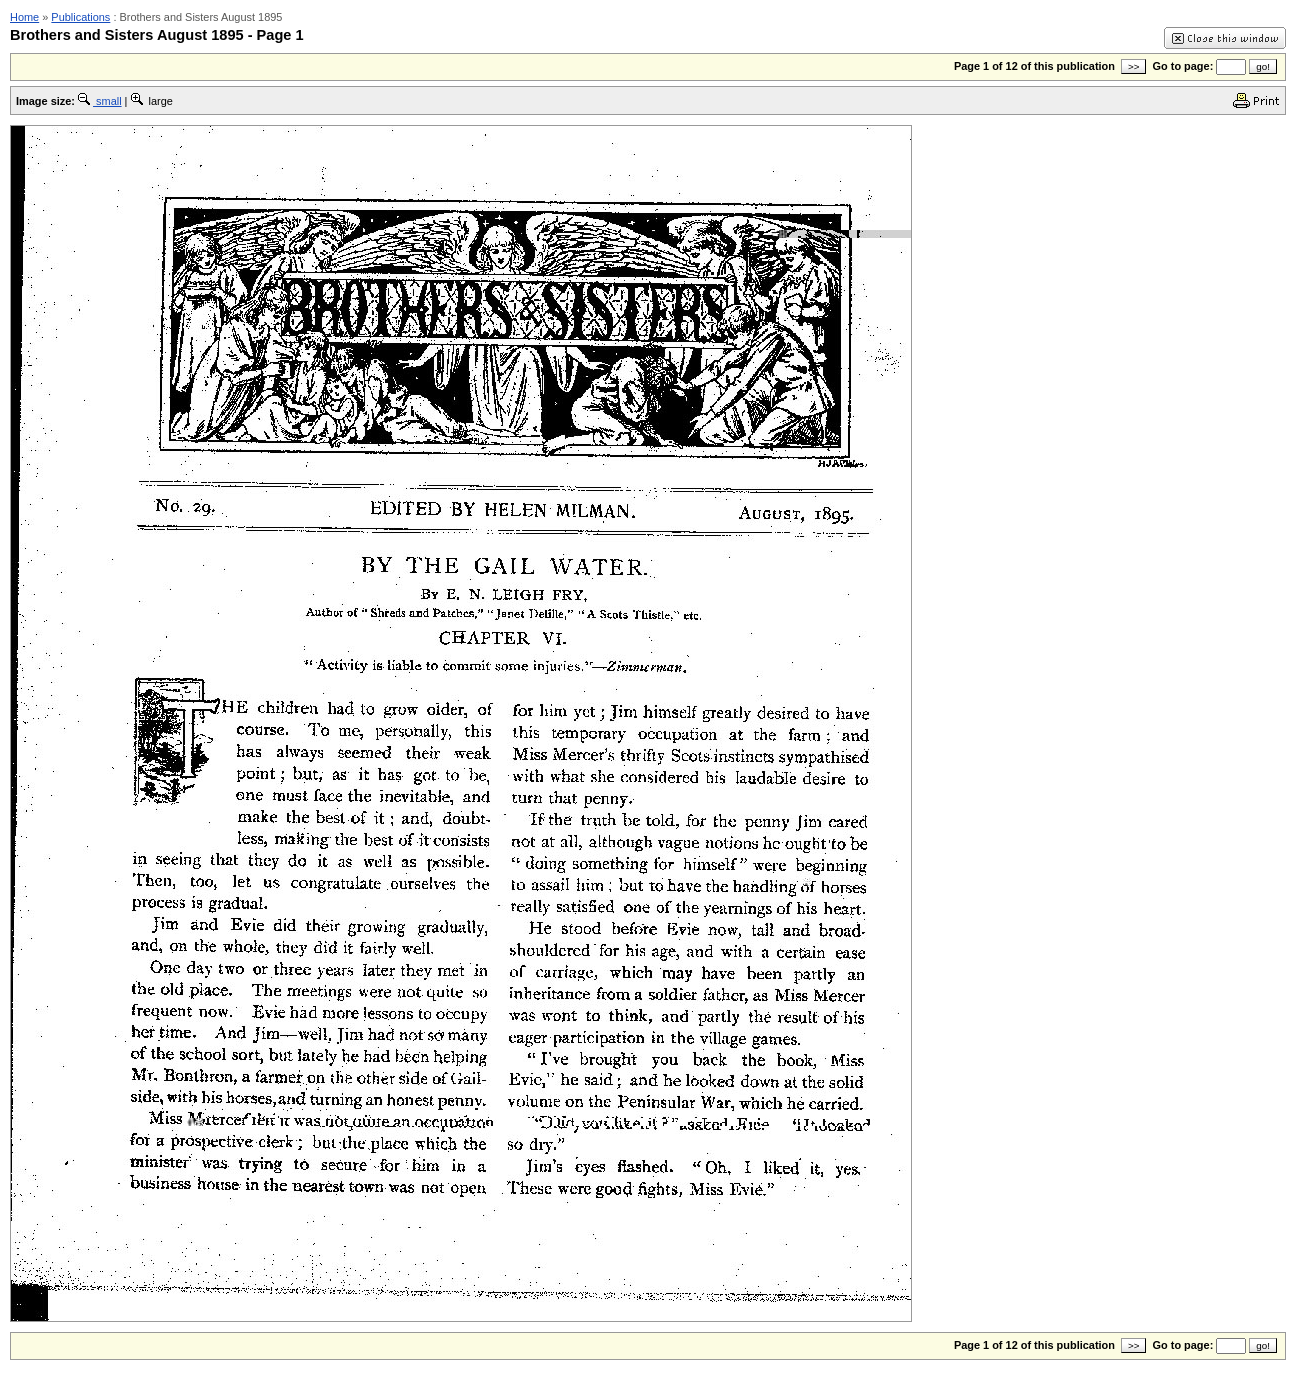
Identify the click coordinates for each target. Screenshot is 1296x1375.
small (100, 101)
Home (24, 17)
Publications (80, 17)
